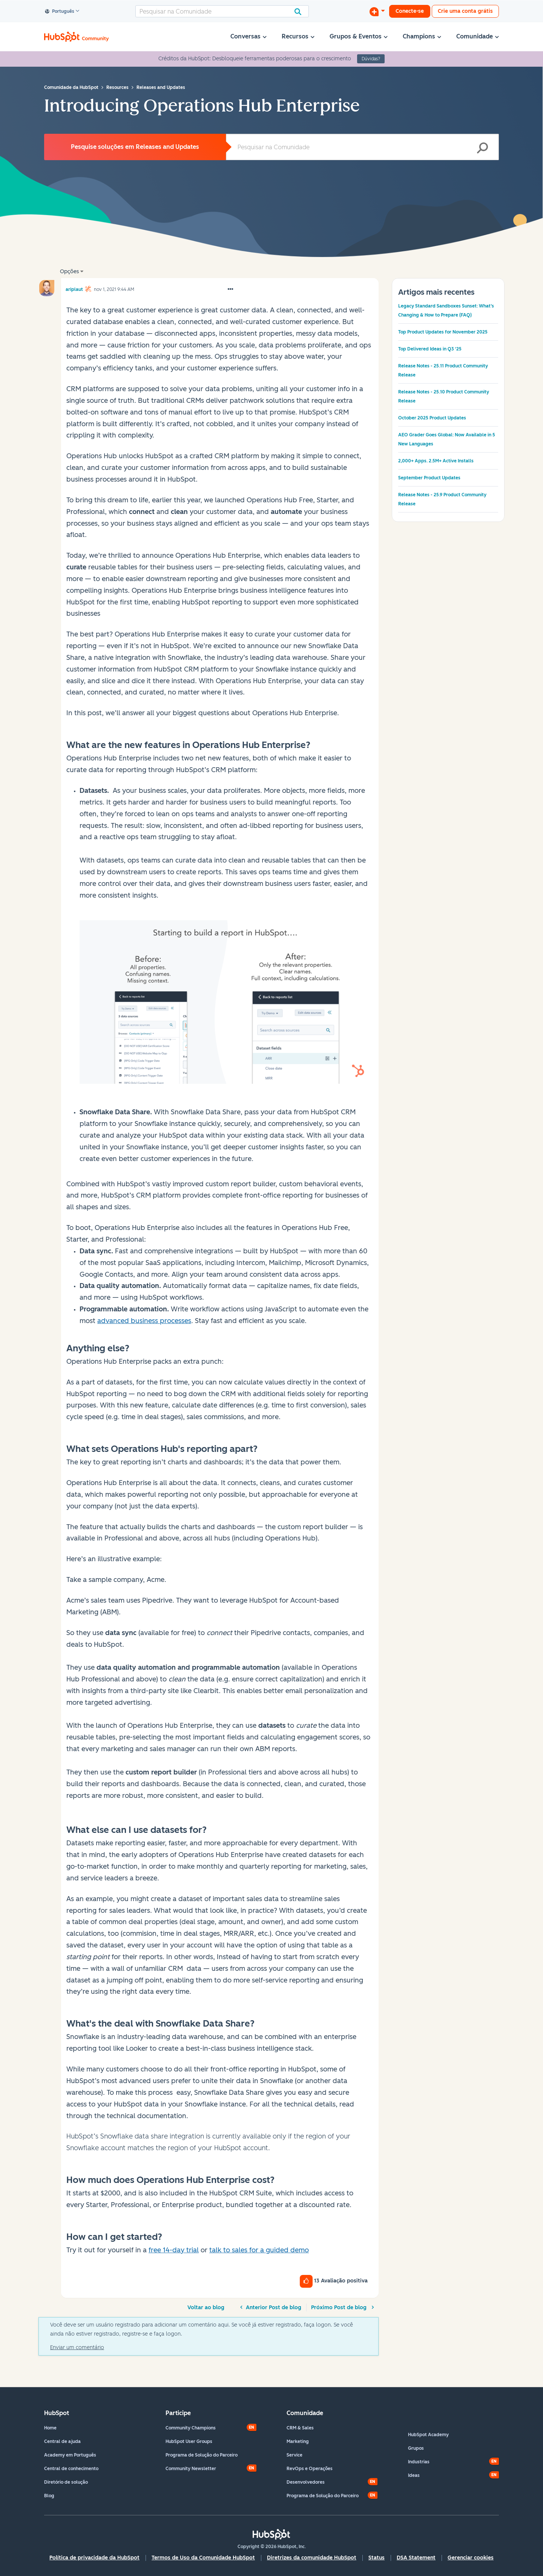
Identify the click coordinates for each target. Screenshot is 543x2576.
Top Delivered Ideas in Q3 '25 (430, 349)
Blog (49, 2495)
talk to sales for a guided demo (259, 2250)
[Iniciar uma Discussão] (377, 11)
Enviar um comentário (77, 2347)
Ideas (414, 2475)
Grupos (416, 2448)
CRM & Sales (300, 2428)
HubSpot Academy (428, 2434)
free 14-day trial (174, 2250)
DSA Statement (416, 2558)
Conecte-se (410, 11)
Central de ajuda (62, 2441)
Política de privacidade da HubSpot (94, 2558)
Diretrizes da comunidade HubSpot (311, 2558)
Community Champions (191, 2428)
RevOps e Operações (310, 2468)
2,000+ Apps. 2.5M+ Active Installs (436, 460)
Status (376, 2558)
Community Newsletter (191, 2468)
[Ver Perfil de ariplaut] (74, 288)
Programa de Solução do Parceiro (202, 2455)
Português (59, 12)
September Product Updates (429, 477)
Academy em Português (70, 2455)
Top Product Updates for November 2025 (443, 332)
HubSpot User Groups (189, 2441)
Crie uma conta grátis (465, 11)
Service (294, 2455)
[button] (230, 289)
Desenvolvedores (306, 2482)
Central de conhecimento (71, 2468)
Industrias (418, 2461)
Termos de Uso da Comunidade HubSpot (203, 2558)
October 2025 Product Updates (432, 418)
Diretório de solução (66, 2482)
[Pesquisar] (222, 11)
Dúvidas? (371, 58)
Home (50, 2428)
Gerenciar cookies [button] (471, 2558)
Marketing (298, 2441)
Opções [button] (69, 271)
